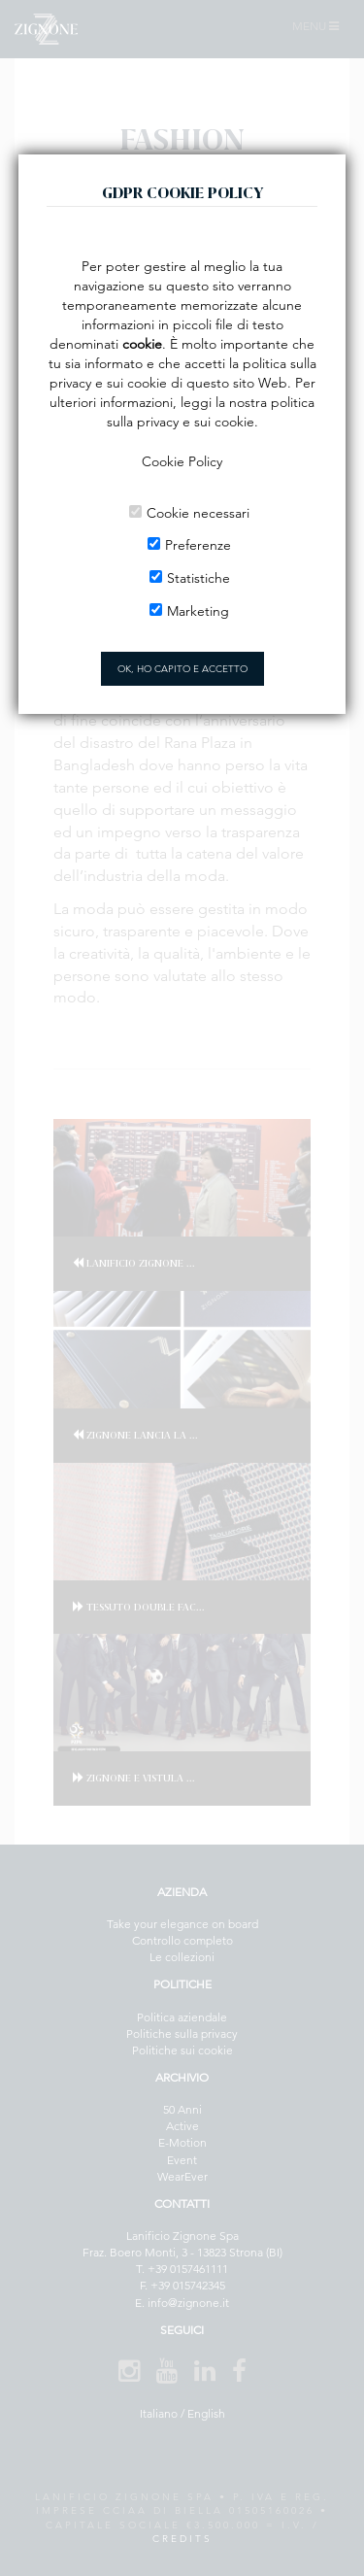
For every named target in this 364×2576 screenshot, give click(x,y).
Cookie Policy (182, 461)
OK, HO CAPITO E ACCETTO (182, 668)
